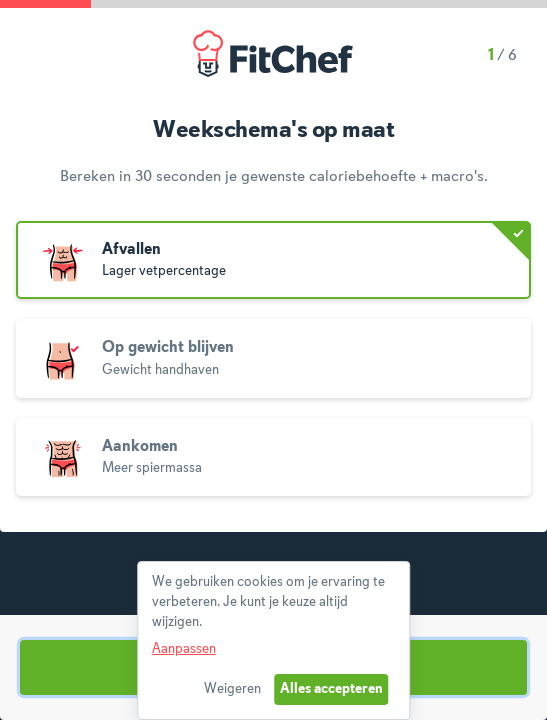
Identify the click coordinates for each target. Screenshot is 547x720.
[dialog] (274, 640)
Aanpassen (184, 649)
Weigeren (232, 689)
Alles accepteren (331, 689)
